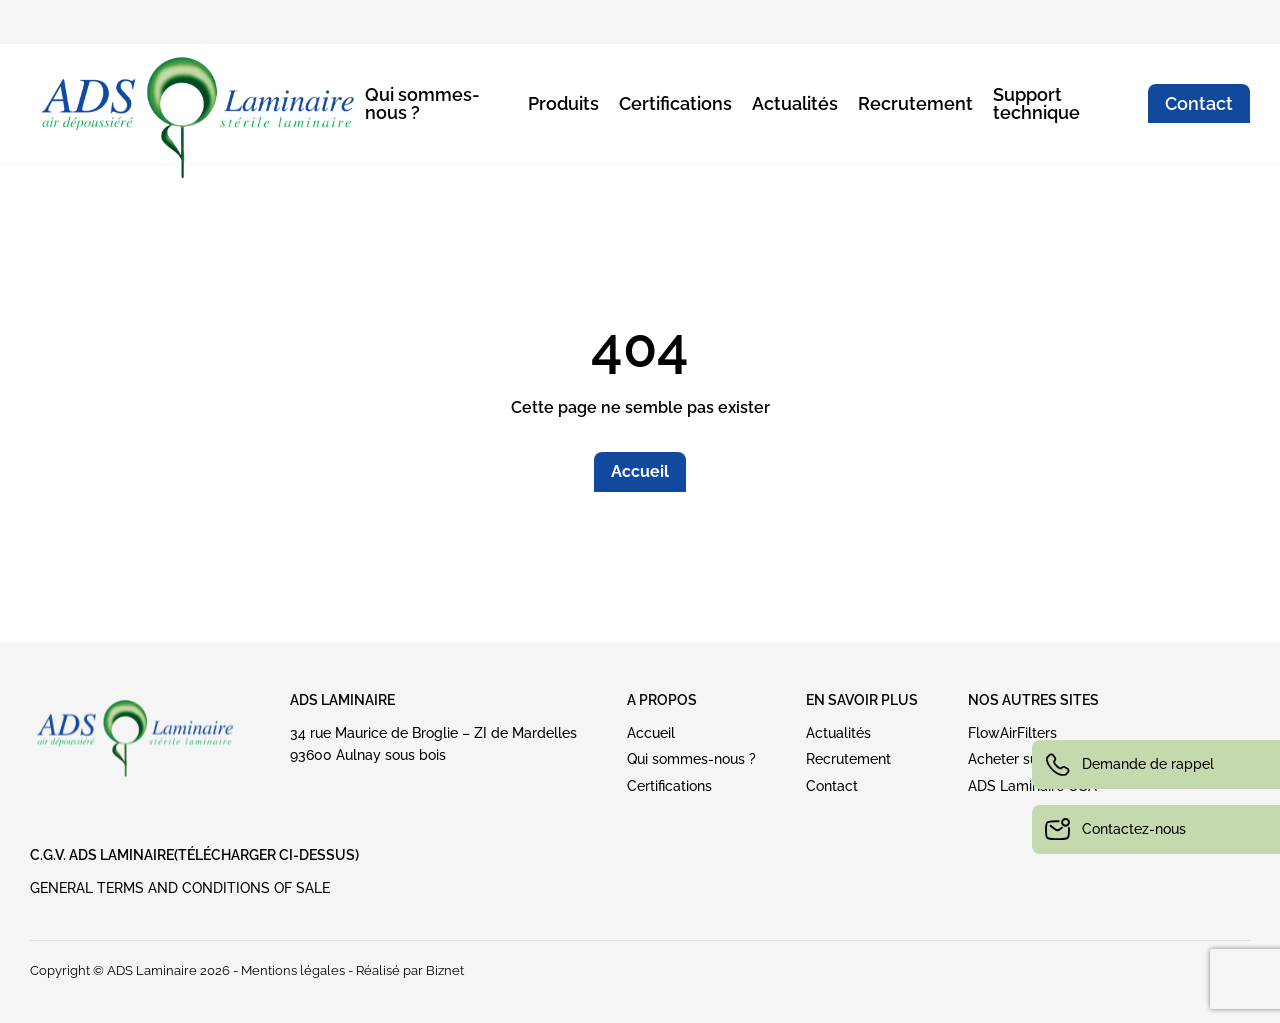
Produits (563, 103)
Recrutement (915, 103)
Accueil (640, 471)
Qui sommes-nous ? (422, 103)
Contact (1199, 103)
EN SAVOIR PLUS (862, 700)
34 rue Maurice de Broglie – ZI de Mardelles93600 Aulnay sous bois (433, 744)
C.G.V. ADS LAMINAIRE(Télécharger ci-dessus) (194, 855)
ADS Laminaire (342, 700)
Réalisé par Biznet (410, 970)
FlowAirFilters (1012, 733)
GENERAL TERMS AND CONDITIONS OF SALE (180, 888)
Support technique (1036, 103)
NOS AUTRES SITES (1033, 700)
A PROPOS (662, 700)
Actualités (795, 103)
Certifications (675, 103)
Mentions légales (293, 970)
